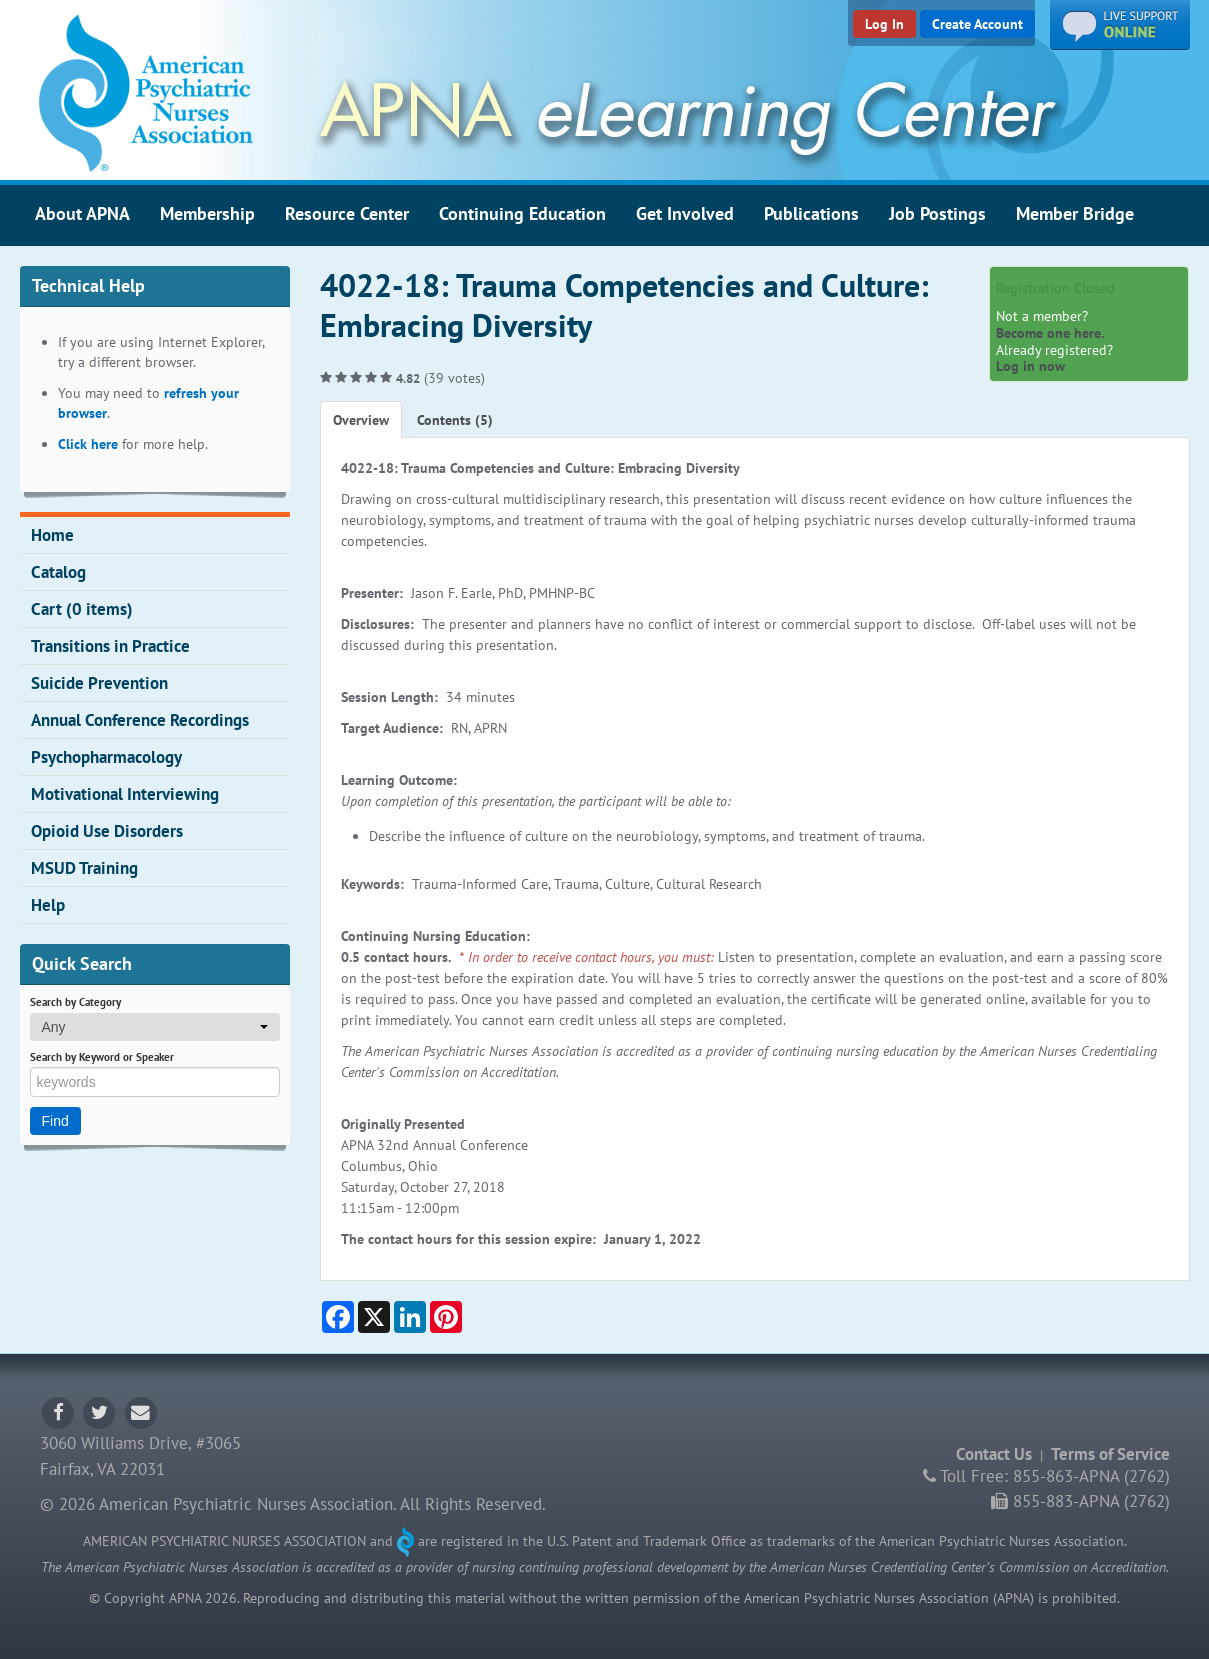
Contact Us (994, 1454)
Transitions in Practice (110, 646)
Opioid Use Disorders (107, 831)
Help (48, 905)
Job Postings (937, 213)
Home (52, 535)
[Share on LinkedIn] (410, 1317)
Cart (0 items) (82, 609)
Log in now (1030, 366)
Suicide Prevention (99, 683)
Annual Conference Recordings (140, 720)
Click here (88, 444)
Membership (207, 213)
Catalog (58, 572)
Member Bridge (1075, 213)
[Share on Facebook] (338, 1317)
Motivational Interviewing (125, 794)
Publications (811, 213)
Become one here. (1050, 333)
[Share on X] (374, 1317)
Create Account (977, 24)
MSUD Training (84, 868)
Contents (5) (455, 420)
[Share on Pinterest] (446, 1317)
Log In (884, 24)
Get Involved (685, 213)
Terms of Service (1110, 1454)
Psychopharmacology (106, 757)
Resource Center (347, 213)
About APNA (82, 213)
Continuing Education (522, 213)
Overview (361, 420)
